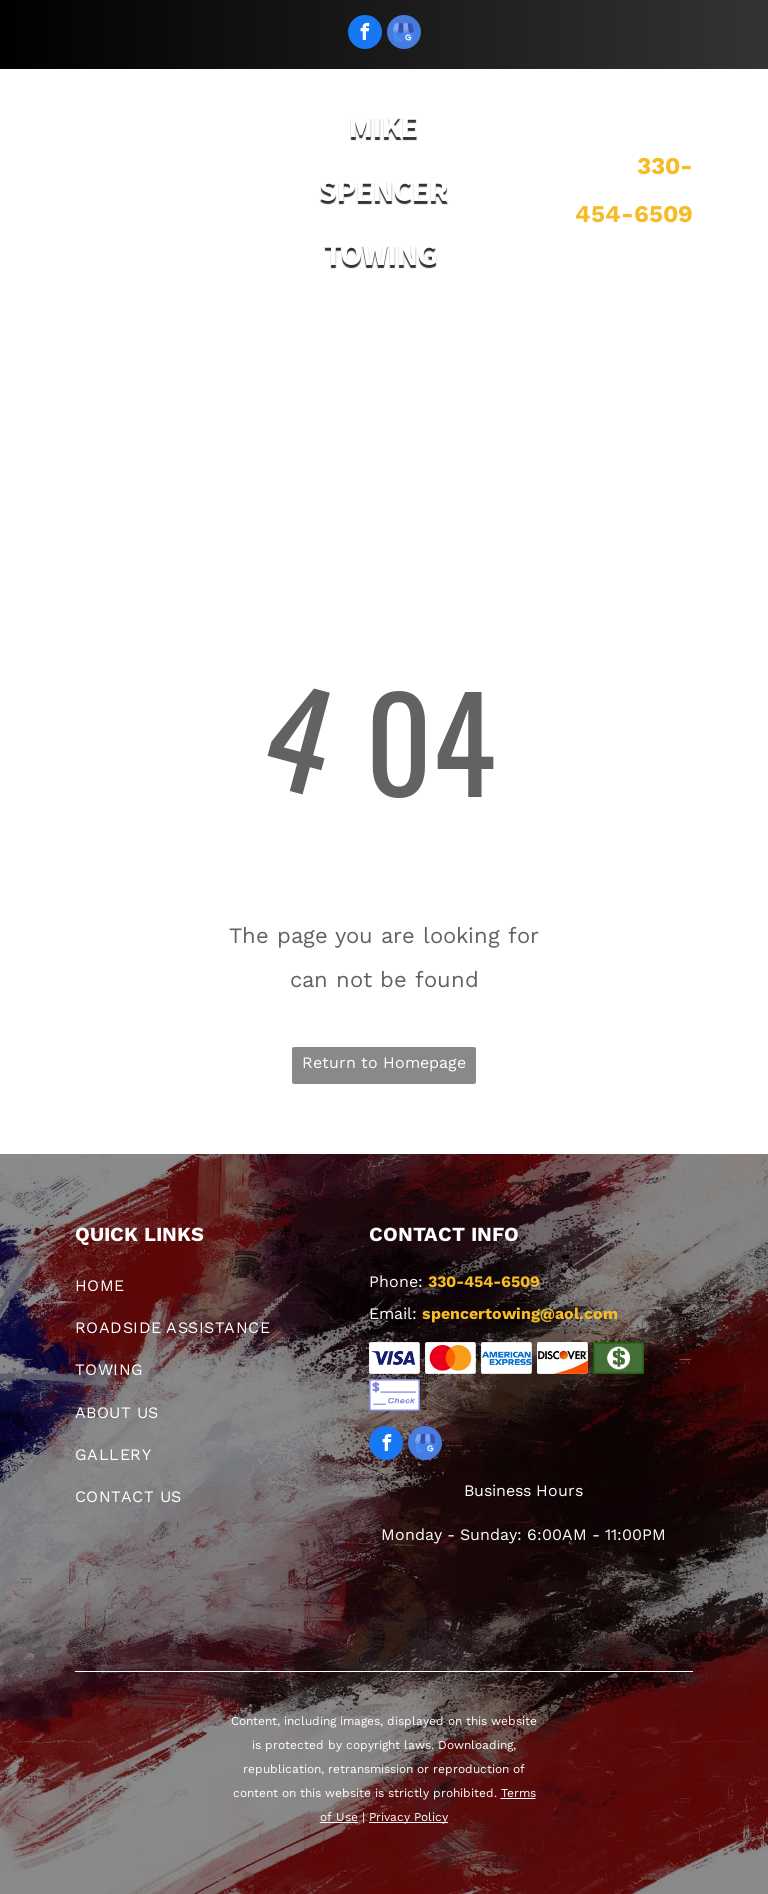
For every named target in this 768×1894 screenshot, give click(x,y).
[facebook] (365, 34)
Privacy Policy (408, 1817)
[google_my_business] (404, 34)
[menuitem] (110, 354)
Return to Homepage (384, 1062)
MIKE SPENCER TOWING (383, 190)
